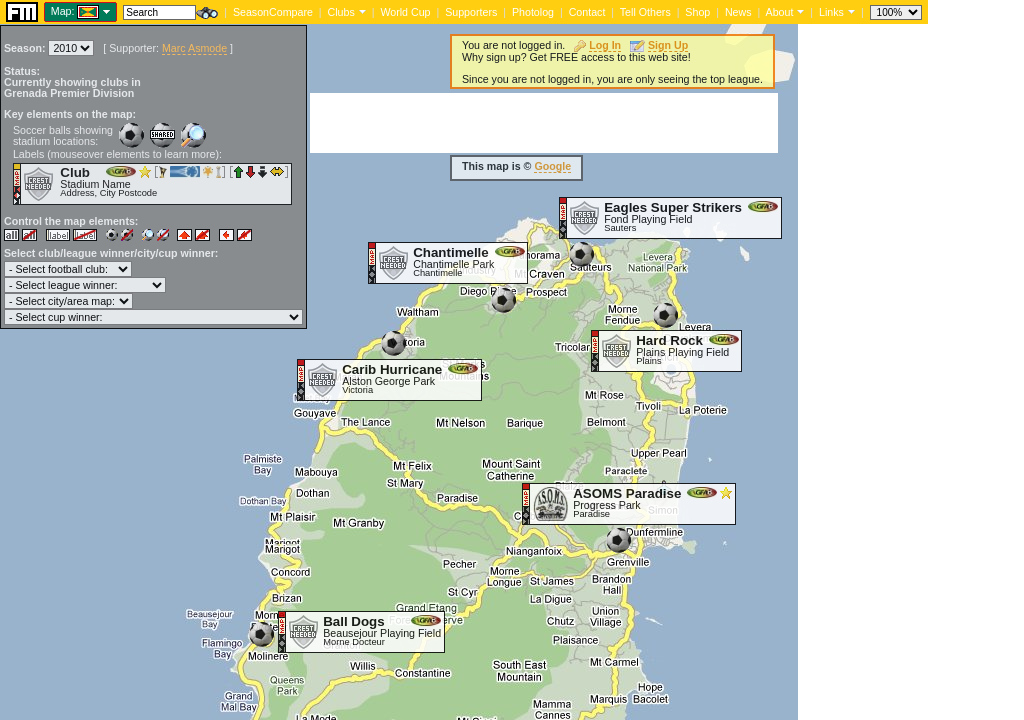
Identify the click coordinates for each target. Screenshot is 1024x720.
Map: (63, 11)
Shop (697, 12)
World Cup (405, 12)
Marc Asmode (194, 48)
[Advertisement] (544, 123)
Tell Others (645, 12)
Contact (587, 12)
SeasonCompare (273, 12)
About (780, 12)
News (738, 12)
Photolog (533, 12)
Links (831, 12)
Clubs (341, 12)
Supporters (471, 12)
